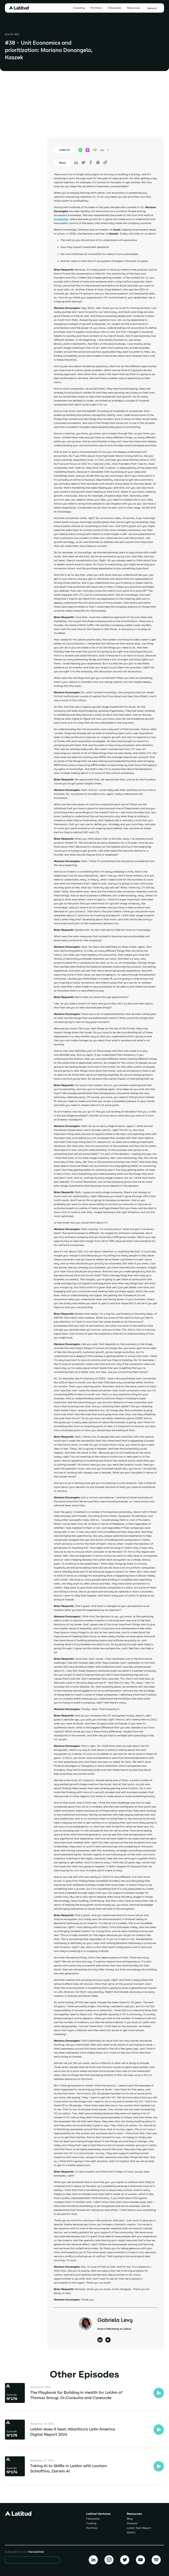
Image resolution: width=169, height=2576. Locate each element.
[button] (134, 8)
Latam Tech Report (139, 2528)
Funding (91, 2523)
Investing (79, 8)
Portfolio (96, 8)
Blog (130, 2518)
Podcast (132, 2523)
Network (152, 8)
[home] (19, 8)
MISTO (131, 2532)
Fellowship (114, 8)
